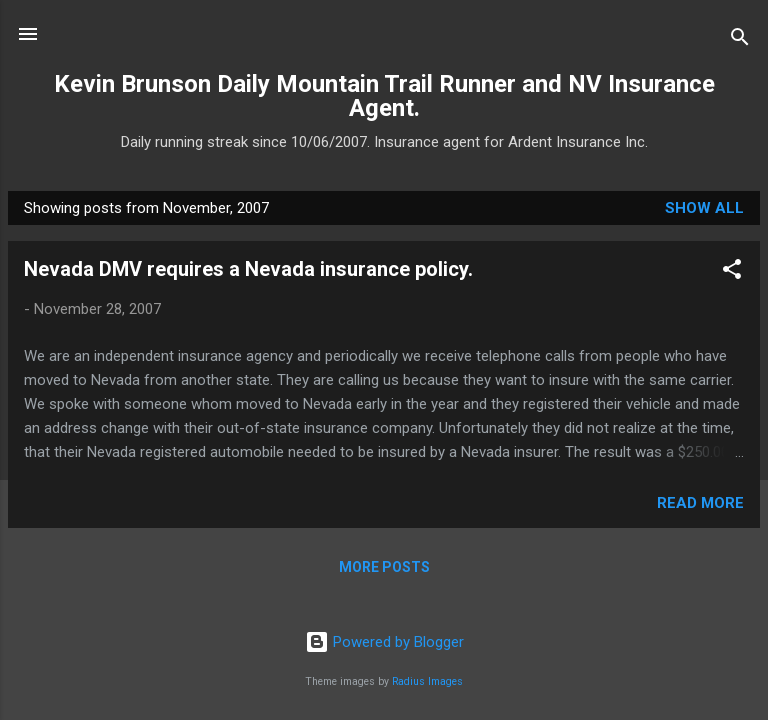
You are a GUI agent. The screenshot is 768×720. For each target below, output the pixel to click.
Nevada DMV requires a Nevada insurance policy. (248, 269)
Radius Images (427, 681)
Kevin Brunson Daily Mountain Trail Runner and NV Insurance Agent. (384, 96)
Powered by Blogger (384, 642)
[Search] (740, 40)
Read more (700, 503)
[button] (732, 272)
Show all (704, 208)
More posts (384, 567)
